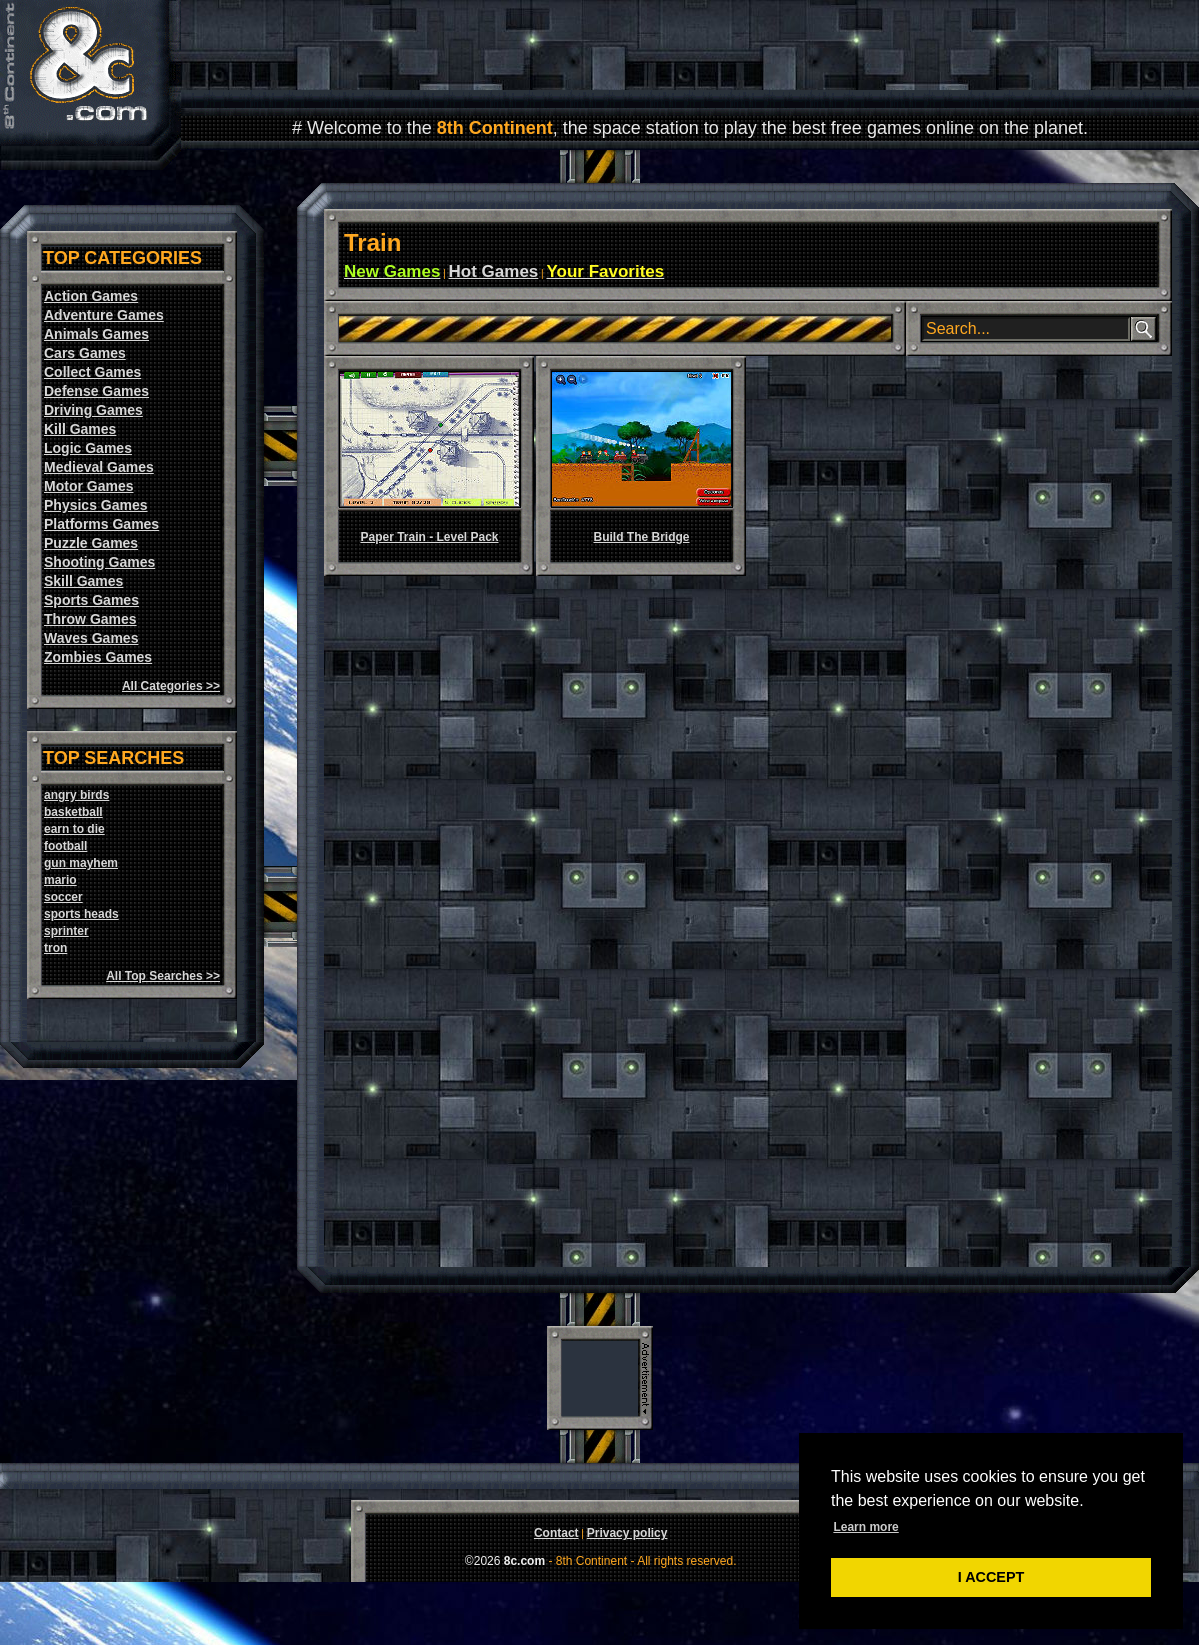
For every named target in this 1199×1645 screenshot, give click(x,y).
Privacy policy (627, 1533)
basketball (73, 812)
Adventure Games (104, 315)
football (65, 846)
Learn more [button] (865, 1527)
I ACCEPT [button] (991, 1577)
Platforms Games (101, 524)
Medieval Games (99, 467)
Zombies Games (98, 657)
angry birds (76, 795)
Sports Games (91, 600)
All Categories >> (171, 686)
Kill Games (80, 429)
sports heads (81, 914)
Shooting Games (99, 562)
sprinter (66, 931)
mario (60, 880)
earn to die (74, 829)
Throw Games (90, 619)
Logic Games (88, 448)
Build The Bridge (642, 537)
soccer (63, 897)
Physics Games (96, 505)
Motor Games (88, 486)
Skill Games (83, 581)
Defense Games (96, 391)
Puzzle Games (91, 543)
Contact (556, 1533)
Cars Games (85, 353)
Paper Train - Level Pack (429, 537)
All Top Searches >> (163, 976)
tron (55, 948)
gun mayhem (81, 863)
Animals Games (96, 334)
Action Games (91, 296)
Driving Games (93, 410)
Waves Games (91, 638)
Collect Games (92, 372)
